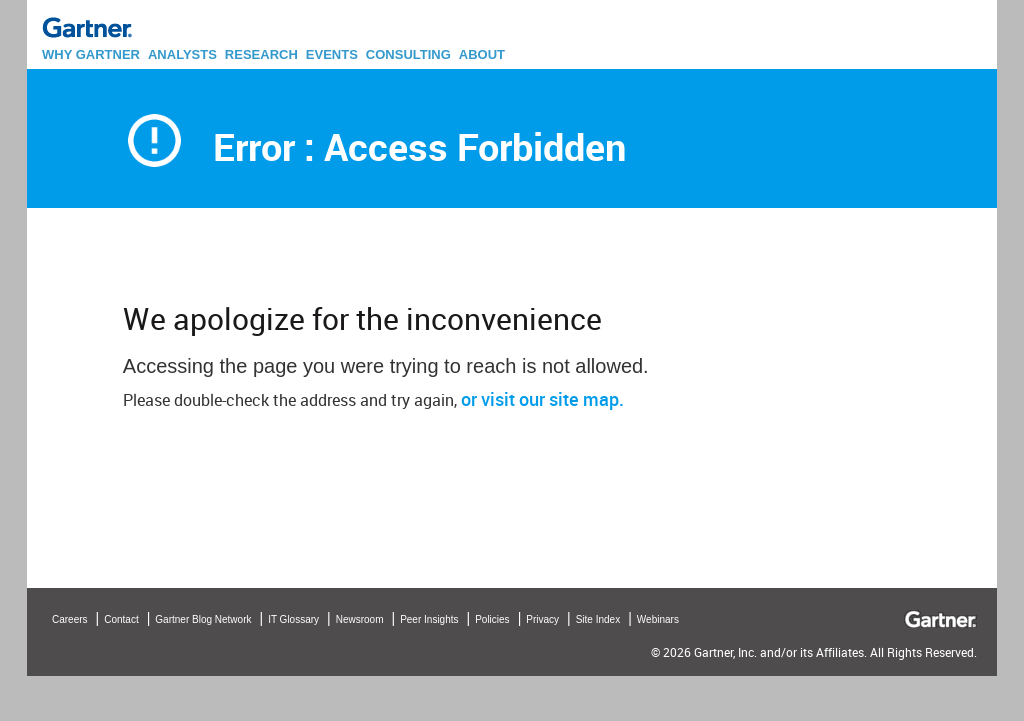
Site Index (598, 619)
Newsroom (360, 619)
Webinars (658, 619)
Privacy (542, 619)
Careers (70, 619)
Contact (121, 619)
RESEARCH (261, 54)
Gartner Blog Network (203, 619)
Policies (492, 619)
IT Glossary (293, 619)
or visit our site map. (542, 399)
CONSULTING (408, 54)
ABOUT (482, 54)
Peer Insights (429, 619)
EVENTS (332, 54)
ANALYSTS (182, 54)
